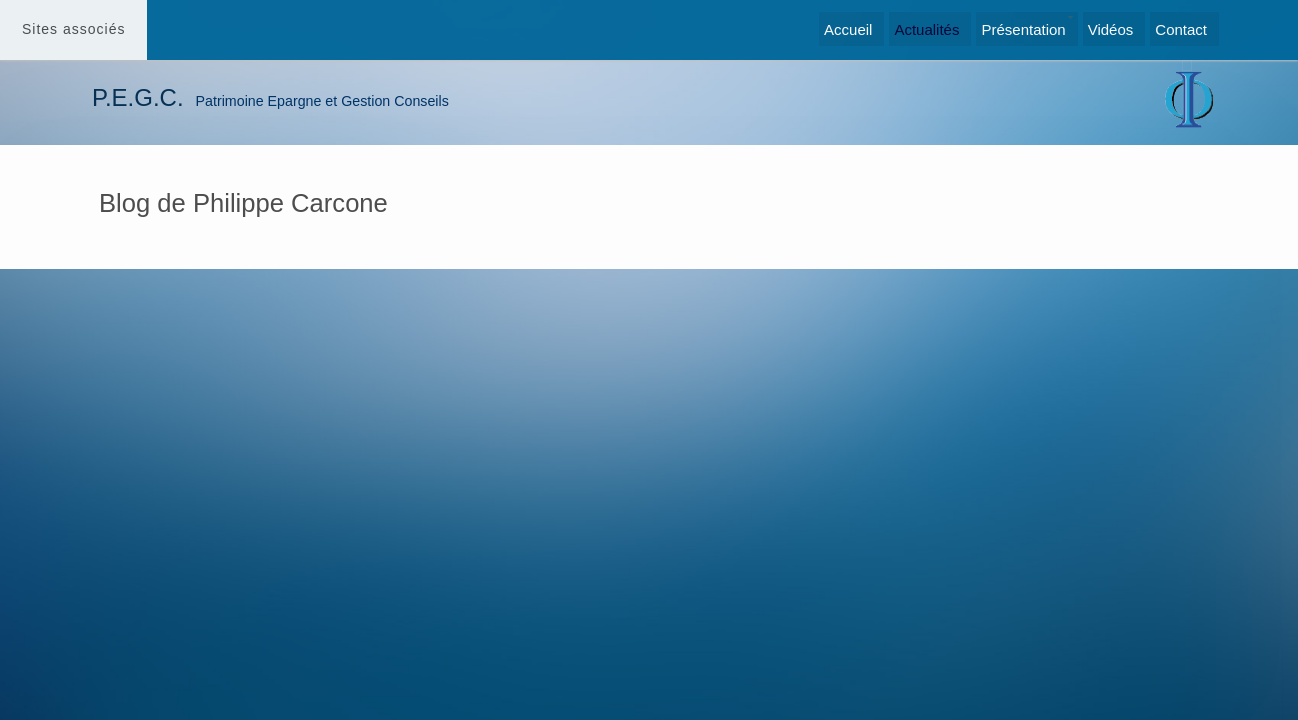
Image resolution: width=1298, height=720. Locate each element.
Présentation (1023, 29)
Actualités (926, 29)
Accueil (848, 29)
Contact (1181, 29)
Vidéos (1111, 29)
